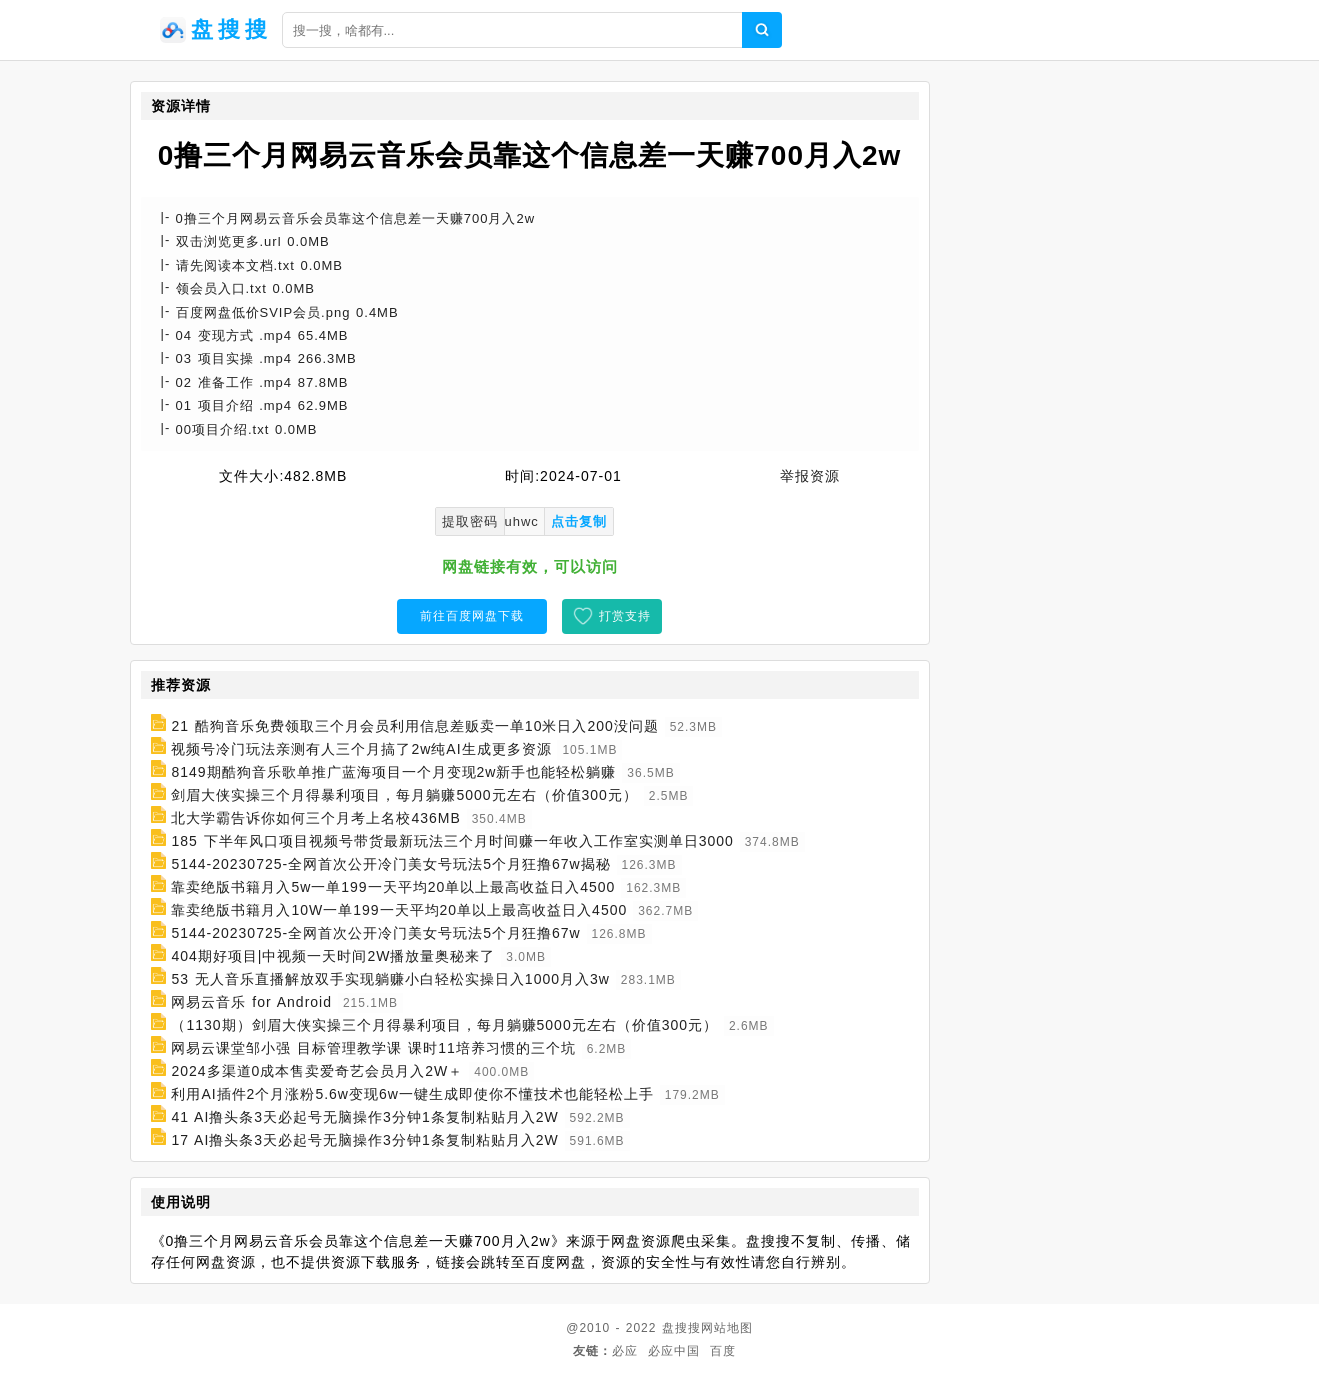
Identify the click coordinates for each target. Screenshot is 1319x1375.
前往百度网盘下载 (472, 616)
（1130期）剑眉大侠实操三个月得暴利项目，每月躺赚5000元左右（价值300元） (444, 1025)
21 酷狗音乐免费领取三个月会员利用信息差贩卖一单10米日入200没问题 (414, 726)
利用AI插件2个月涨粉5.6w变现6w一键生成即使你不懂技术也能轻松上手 (412, 1094)
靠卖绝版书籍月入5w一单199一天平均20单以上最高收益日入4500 (393, 887)
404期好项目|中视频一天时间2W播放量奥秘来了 (333, 956)
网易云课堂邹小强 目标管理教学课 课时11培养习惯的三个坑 (373, 1048)
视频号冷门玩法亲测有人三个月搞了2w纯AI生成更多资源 (361, 749)
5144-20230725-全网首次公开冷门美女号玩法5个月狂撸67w (375, 933)
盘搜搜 (681, 1328)
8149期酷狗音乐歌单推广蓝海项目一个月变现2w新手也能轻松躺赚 (393, 772)
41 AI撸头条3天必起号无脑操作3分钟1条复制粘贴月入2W (364, 1117)
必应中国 (674, 1351)
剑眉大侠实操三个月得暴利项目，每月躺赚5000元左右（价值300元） (404, 795)
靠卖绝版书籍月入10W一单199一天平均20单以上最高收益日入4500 (399, 910)
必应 (625, 1351)
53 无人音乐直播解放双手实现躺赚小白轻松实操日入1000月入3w (390, 979)
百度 (723, 1351)
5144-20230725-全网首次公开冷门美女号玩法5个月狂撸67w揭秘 (390, 864)
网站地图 (727, 1328)
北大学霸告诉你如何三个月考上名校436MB (315, 818)
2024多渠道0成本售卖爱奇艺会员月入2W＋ (317, 1071)
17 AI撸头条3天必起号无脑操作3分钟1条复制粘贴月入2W (364, 1140)
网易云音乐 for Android (251, 1002)
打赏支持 (625, 616)
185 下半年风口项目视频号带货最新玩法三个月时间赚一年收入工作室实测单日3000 (452, 841)
